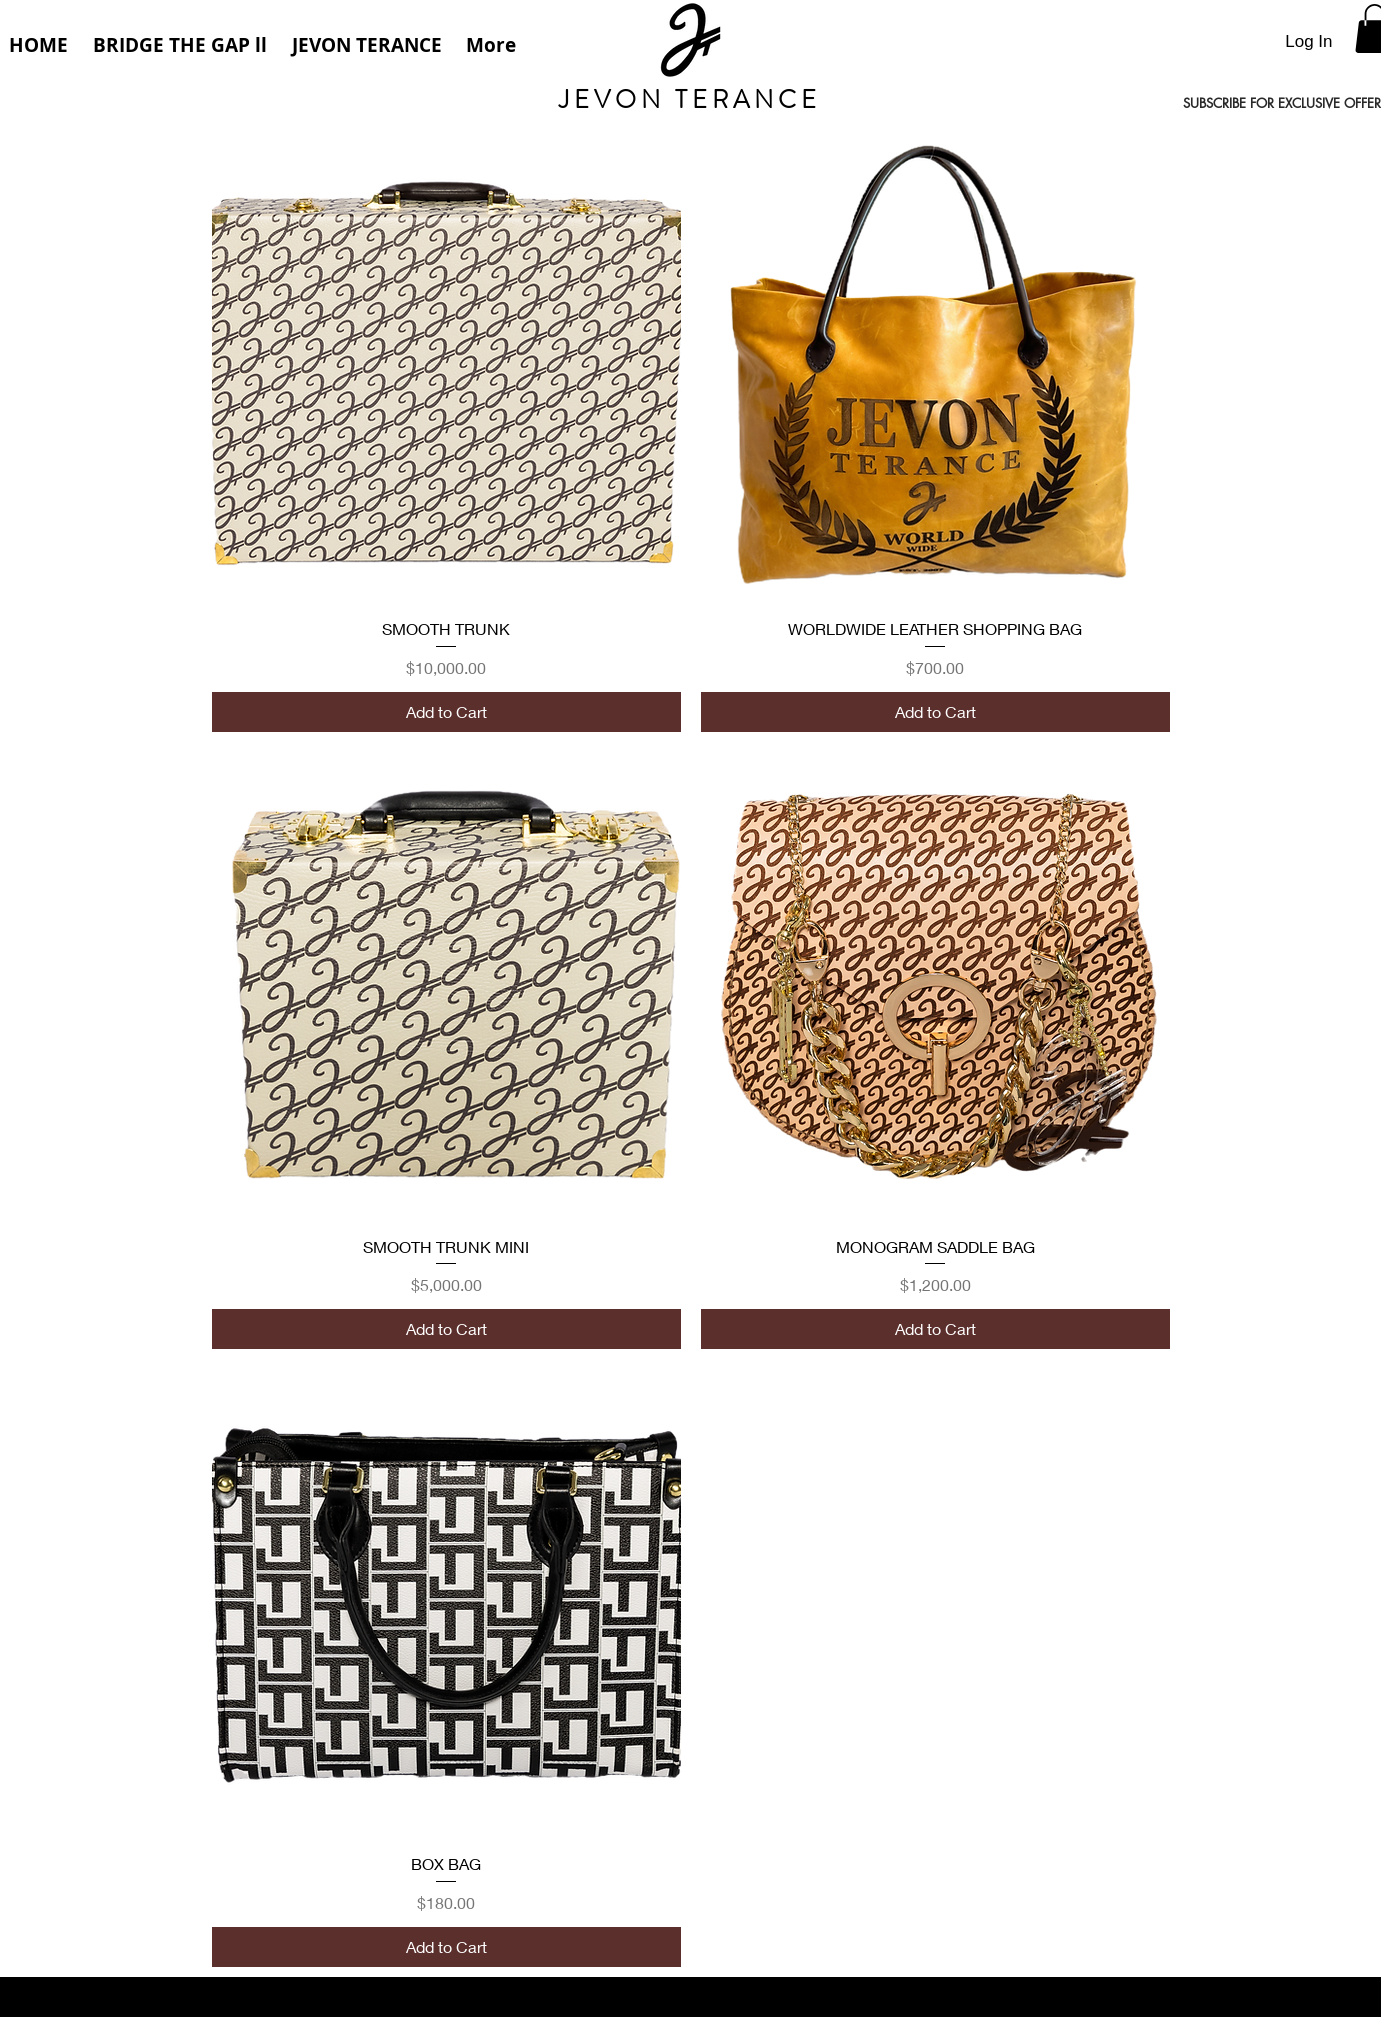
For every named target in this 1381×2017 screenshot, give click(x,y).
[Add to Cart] (446, 712)
